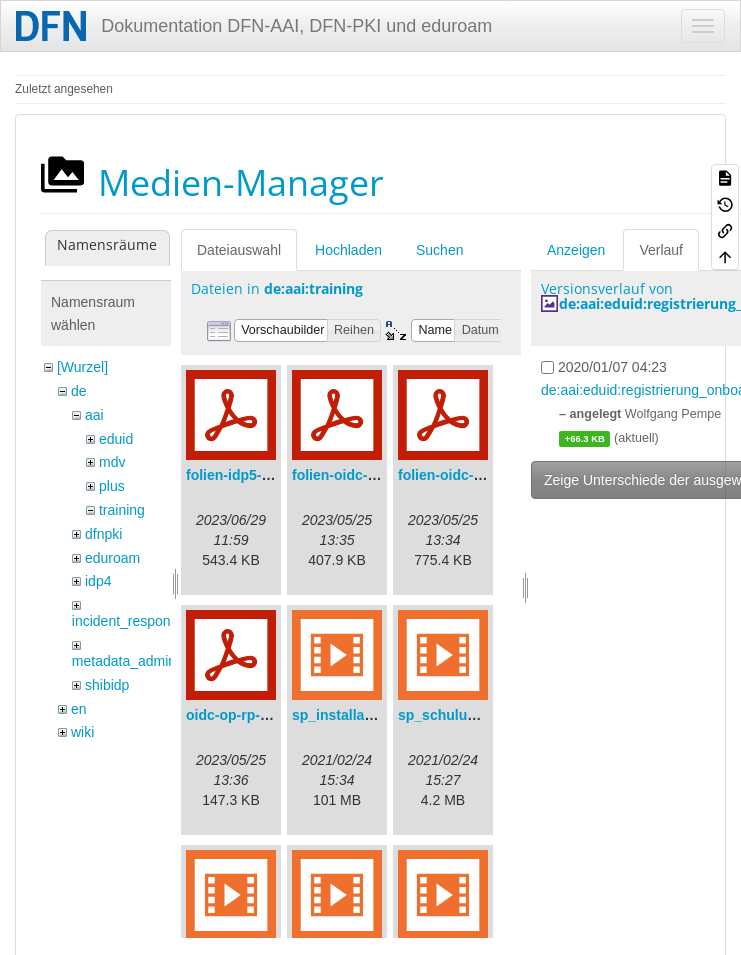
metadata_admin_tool (139, 661)
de (79, 391)
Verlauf (661, 250)
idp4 (98, 581)
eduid (116, 439)
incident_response (129, 621)
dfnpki (103, 534)
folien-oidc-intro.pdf (464, 475)
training (122, 510)
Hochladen (348, 250)
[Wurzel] (82, 367)
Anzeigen (576, 250)
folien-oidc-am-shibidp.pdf (380, 475)
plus (112, 486)
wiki (82, 732)
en (79, 709)
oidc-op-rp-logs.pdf (250, 715)
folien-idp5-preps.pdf (255, 475)
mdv (112, 462)
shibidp (107, 685)
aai (94, 415)
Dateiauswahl (239, 250)
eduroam (112, 558)
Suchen (439, 250)
